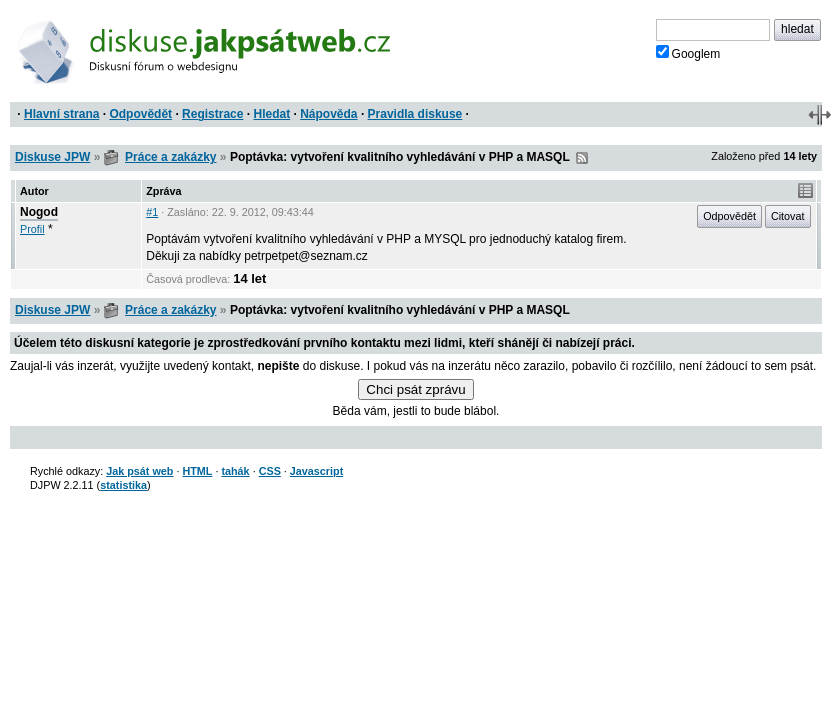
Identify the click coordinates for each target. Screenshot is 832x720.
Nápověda (328, 114)
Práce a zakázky (170, 157)
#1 (152, 212)
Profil (32, 229)
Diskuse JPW (52, 157)
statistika (123, 485)
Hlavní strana (61, 114)
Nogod (39, 212)
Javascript (316, 471)
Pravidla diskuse (415, 114)
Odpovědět (140, 114)
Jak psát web (139, 471)
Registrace (212, 114)
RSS (582, 158)
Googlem (688, 53)
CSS (270, 471)
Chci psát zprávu (415, 389)
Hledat (271, 114)
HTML (197, 471)
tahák (235, 471)
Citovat (788, 216)
